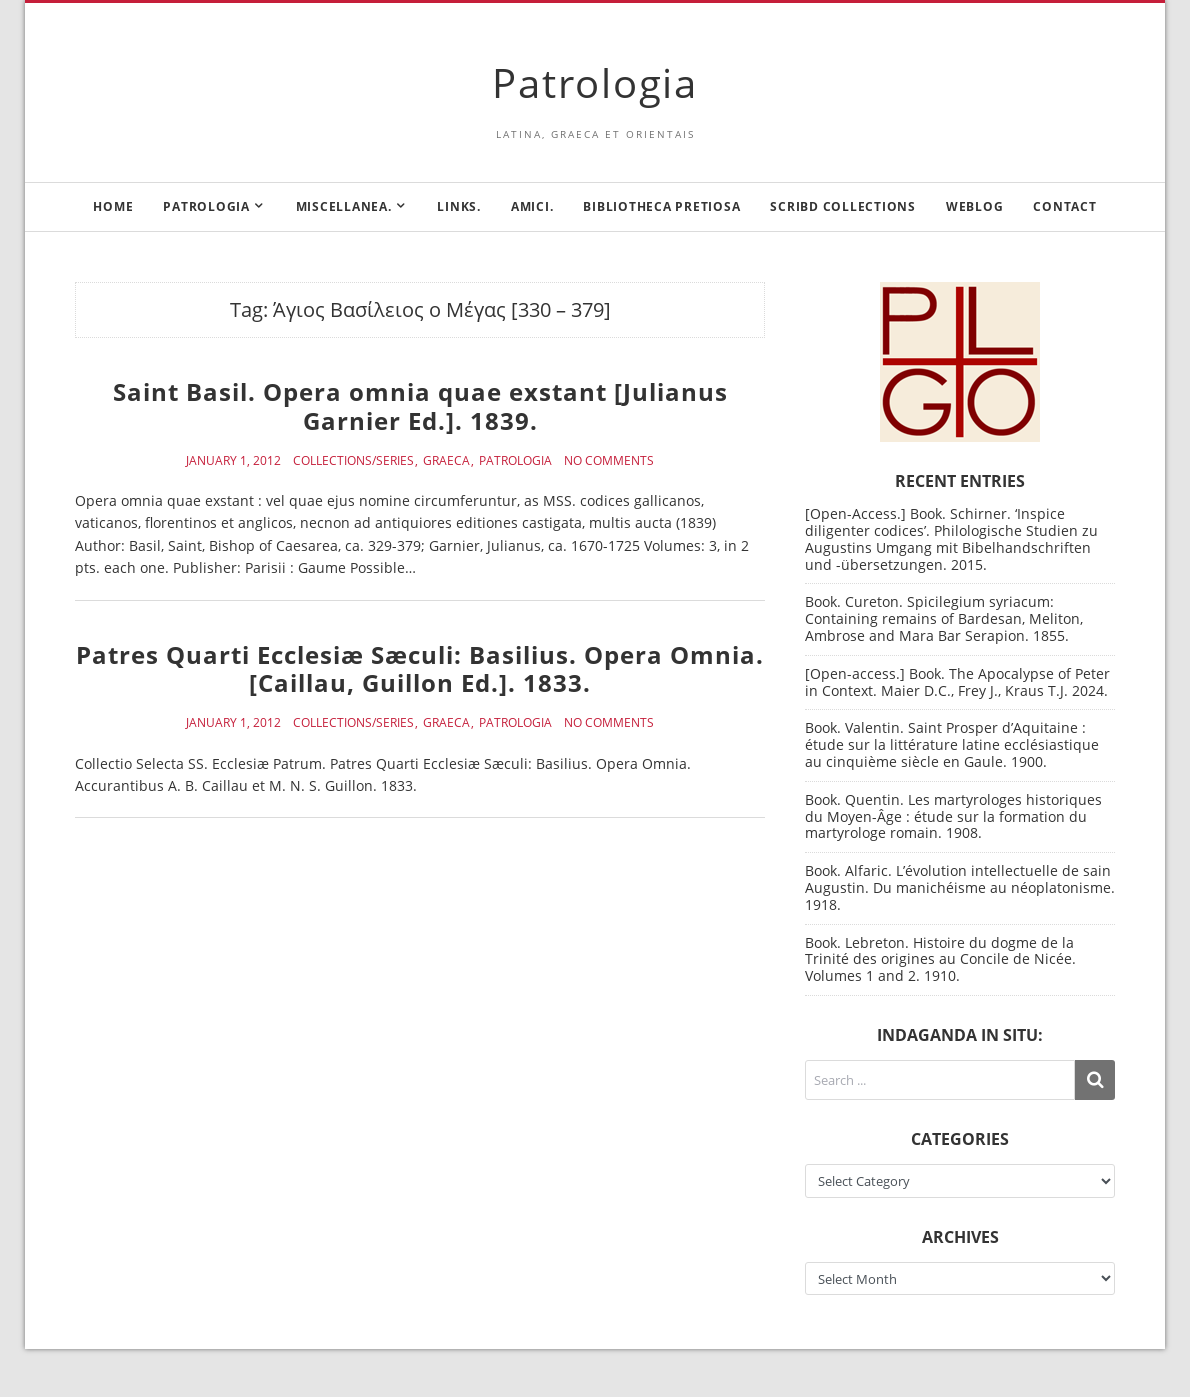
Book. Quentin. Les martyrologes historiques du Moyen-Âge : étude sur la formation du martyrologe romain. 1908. (953, 816)
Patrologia (595, 82)
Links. (459, 206)
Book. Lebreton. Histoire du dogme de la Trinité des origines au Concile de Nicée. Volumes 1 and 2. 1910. (940, 959)
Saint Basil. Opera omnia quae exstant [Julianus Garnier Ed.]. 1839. (420, 406)
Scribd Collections (843, 206)
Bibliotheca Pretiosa (661, 206)
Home (113, 206)
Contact (1064, 206)
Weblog (975, 206)
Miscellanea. (344, 206)
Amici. (532, 206)
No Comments (609, 461)
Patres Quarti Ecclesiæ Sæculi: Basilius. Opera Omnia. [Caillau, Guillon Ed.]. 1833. (420, 669)
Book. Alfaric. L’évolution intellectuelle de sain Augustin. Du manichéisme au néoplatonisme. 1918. (960, 887)
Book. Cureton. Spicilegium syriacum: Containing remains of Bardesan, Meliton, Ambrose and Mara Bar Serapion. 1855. (944, 618)
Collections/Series (353, 461)
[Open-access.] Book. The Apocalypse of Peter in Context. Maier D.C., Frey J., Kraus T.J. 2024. (957, 682)
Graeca (446, 461)
